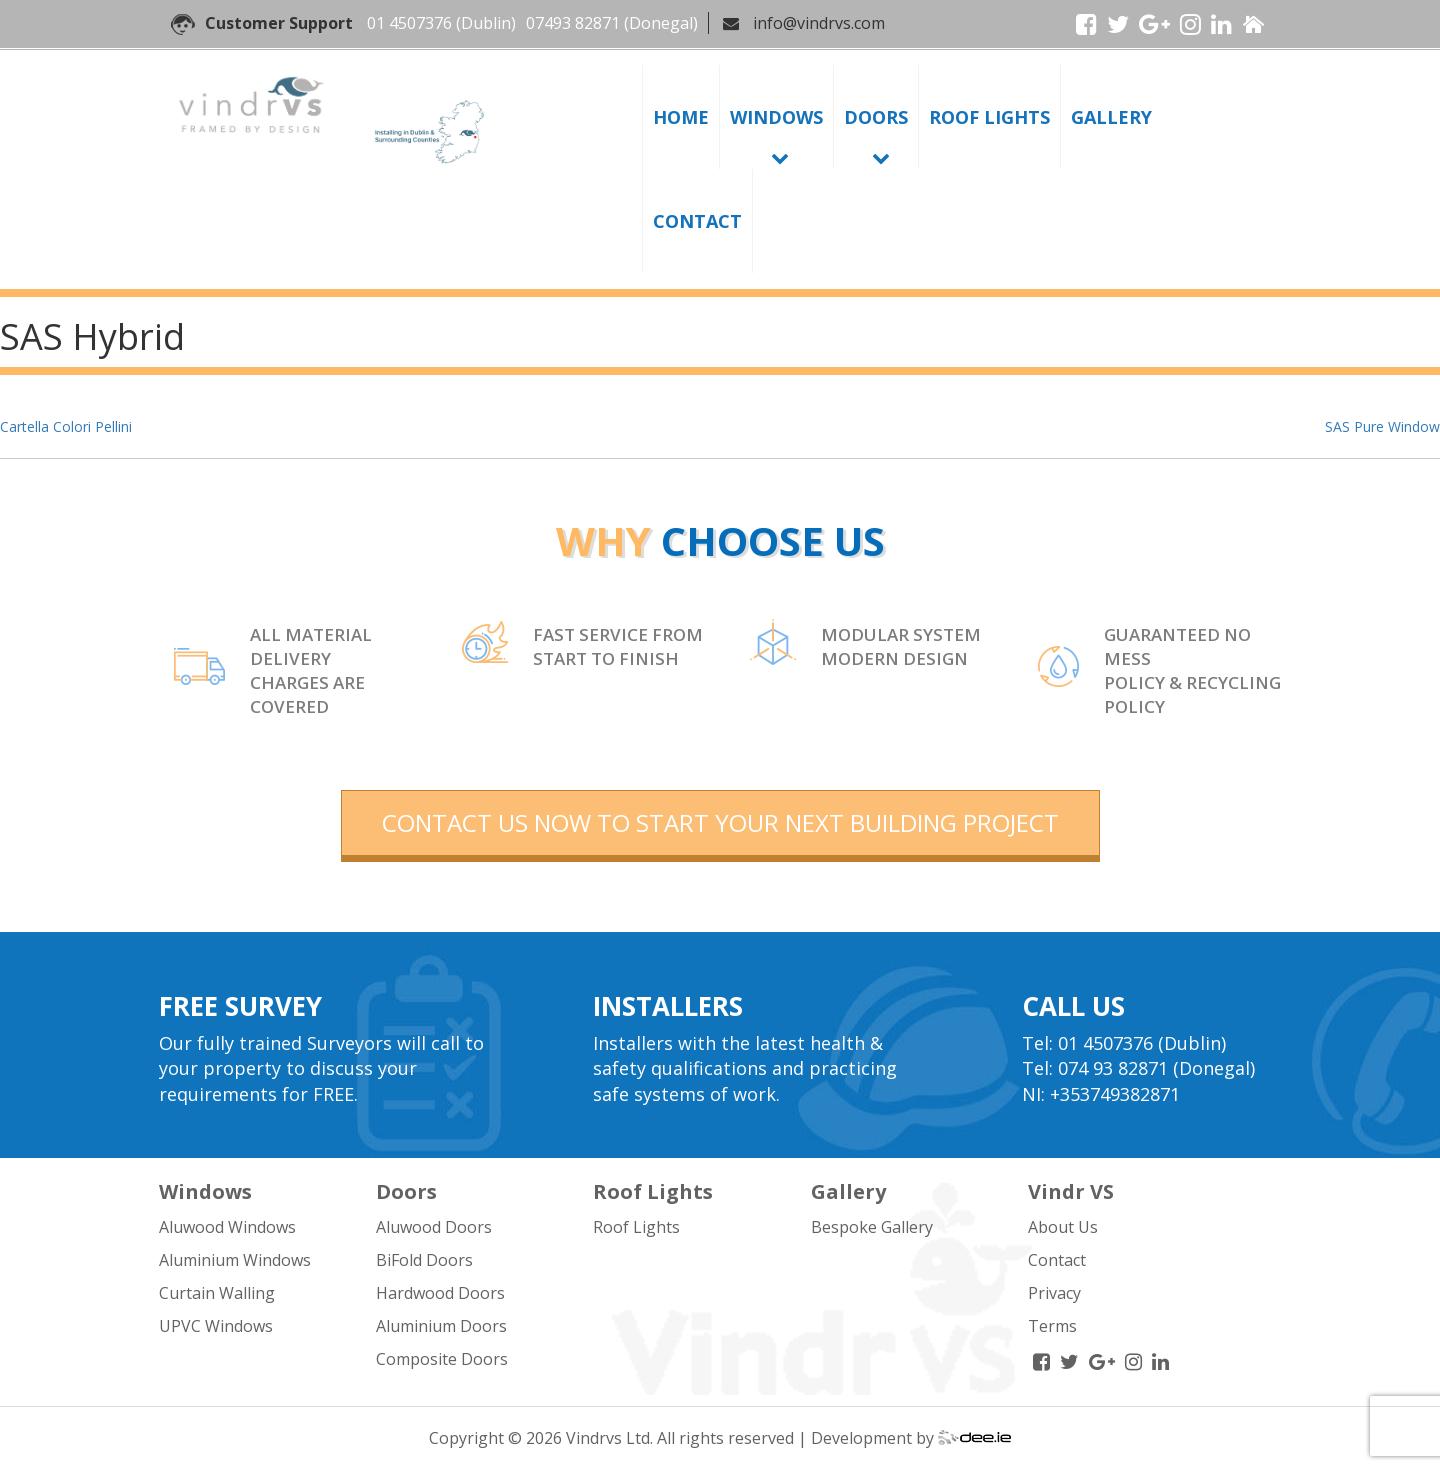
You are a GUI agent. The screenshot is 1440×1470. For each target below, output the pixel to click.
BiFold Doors (424, 1260)
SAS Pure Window (1382, 426)
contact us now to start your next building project (720, 822)
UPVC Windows (216, 1326)
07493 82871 (573, 23)
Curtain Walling (217, 1293)
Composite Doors (442, 1359)
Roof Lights (989, 117)
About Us (1063, 1227)
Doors (876, 117)
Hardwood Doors (440, 1293)
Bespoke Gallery (872, 1227)
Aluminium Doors (441, 1326)
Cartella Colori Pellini (66, 426)
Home (681, 117)
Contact (697, 221)
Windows (776, 117)
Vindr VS (1071, 1191)
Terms (1052, 1326)
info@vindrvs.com (819, 23)
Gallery (1111, 117)
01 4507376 (409, 23)
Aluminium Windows (235, 1260)
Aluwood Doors (434, 1227)
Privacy (1054, 1293)
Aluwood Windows (227, 1227)
